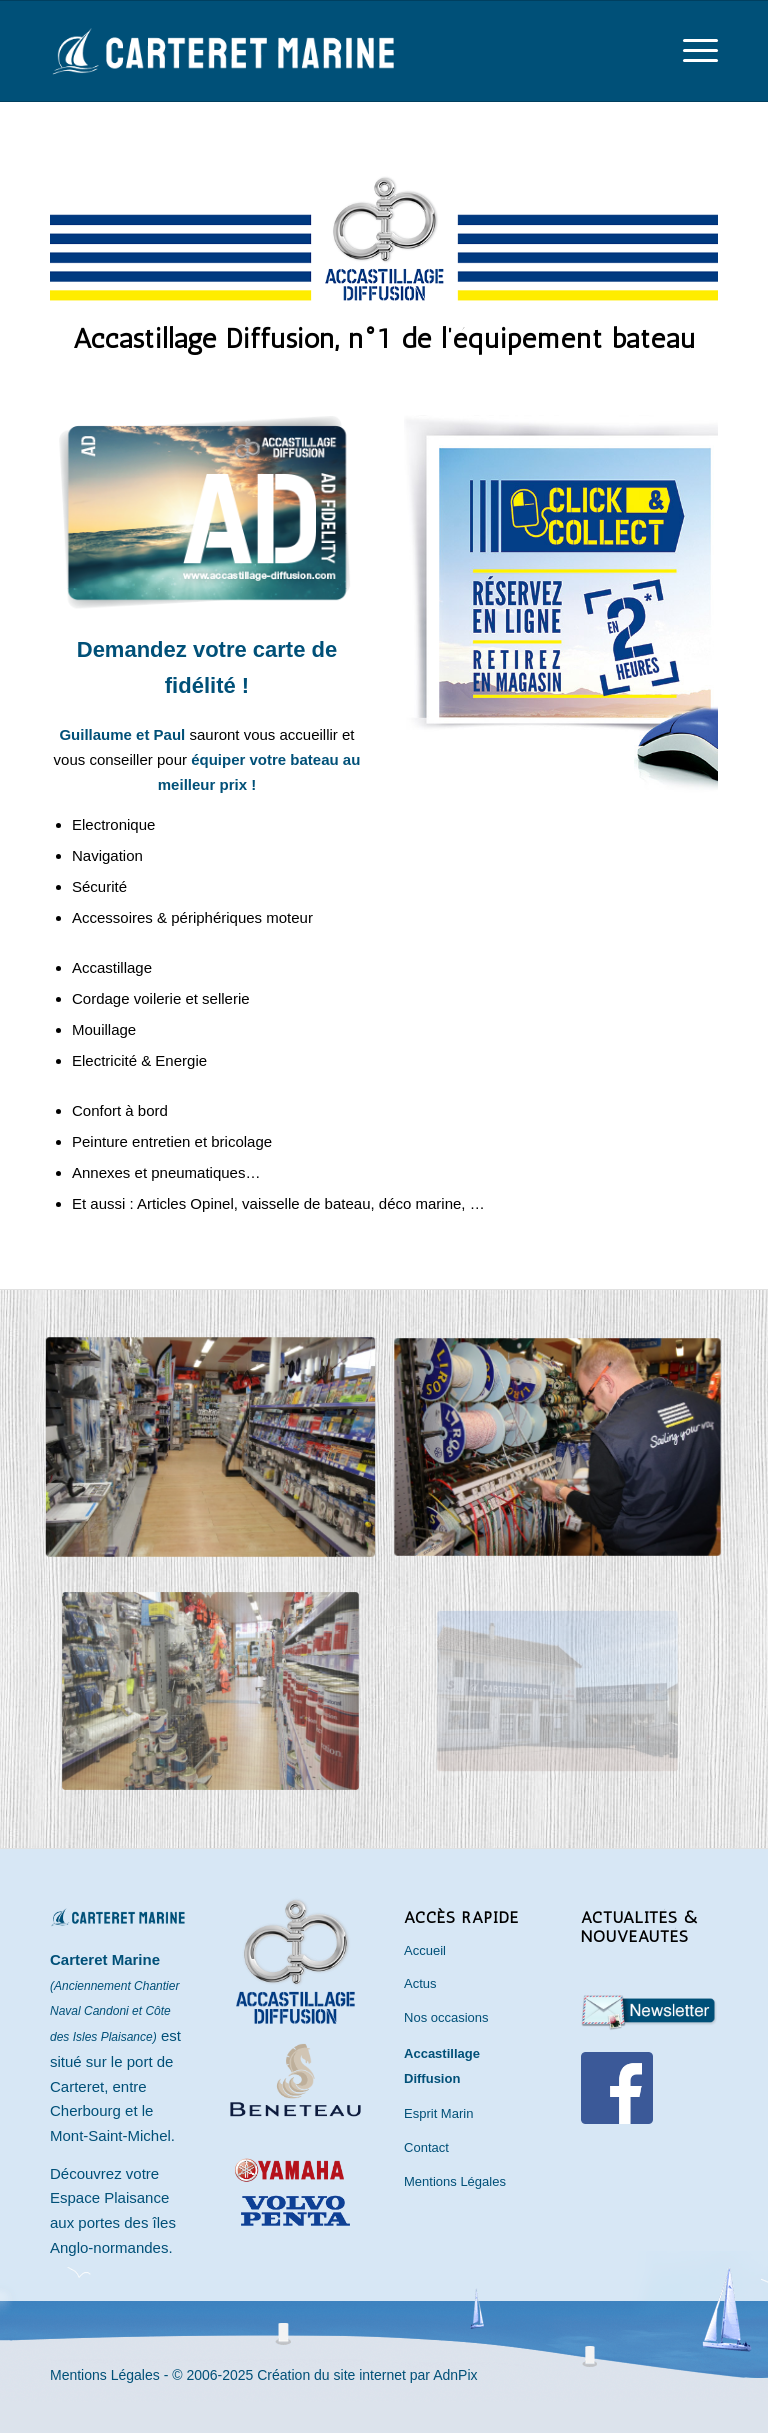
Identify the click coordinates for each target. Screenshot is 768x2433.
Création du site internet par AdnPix (367, 2375)
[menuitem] (690, 51)
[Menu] (690, 51)
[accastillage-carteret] (558, 1447)
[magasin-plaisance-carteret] (210, 1447)
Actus (420, 1983)
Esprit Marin (438, 2113)
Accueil (425, 1950)
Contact (426, 2147)
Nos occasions (446, 2017)
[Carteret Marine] (225, 63)
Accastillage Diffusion (442, 2066)
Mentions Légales (455, 2181)
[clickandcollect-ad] (561, 605)
